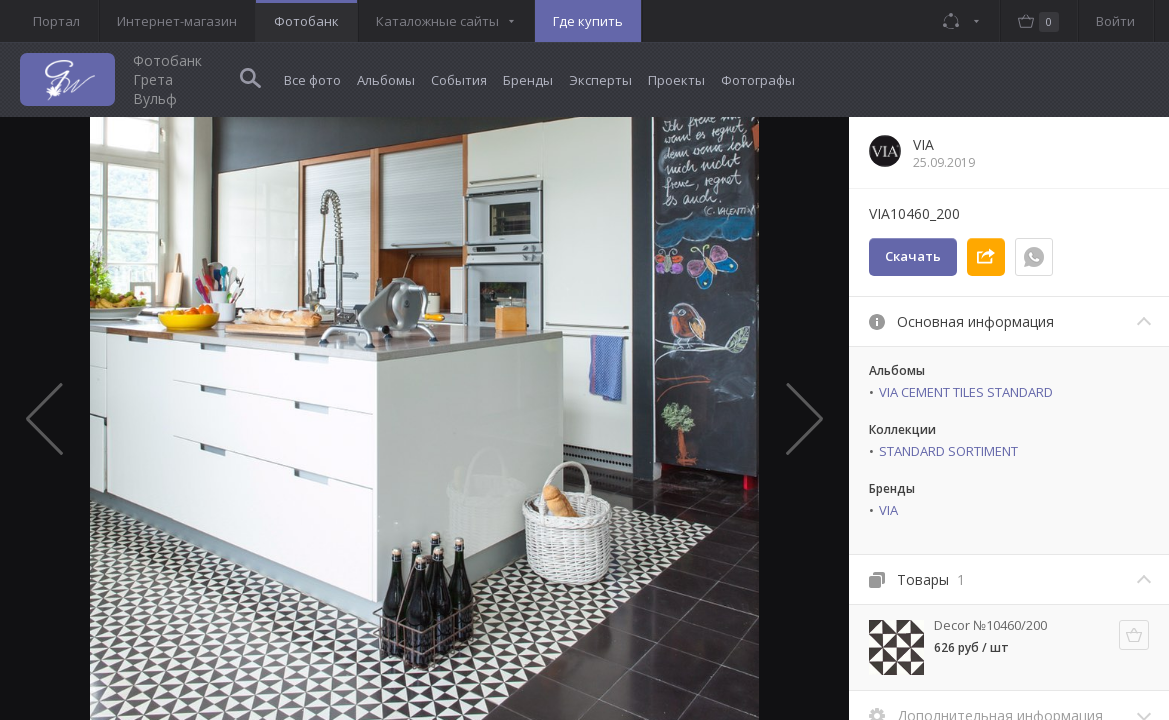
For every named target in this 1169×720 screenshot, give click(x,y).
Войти (1115, 21)
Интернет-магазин (177, 21)
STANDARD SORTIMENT (948, 451)
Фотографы (758, 80)
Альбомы (386, 80)
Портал (56, 21)
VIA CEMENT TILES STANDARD (966, 392)
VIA (888, 510)
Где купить (588, 21)
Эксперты (600, 80)
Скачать (913, 256)
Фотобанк (306, 21)
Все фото (312, 80)
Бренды (528, 80)
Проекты (676, 80)
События (459, 80)
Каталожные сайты (437, 21)
